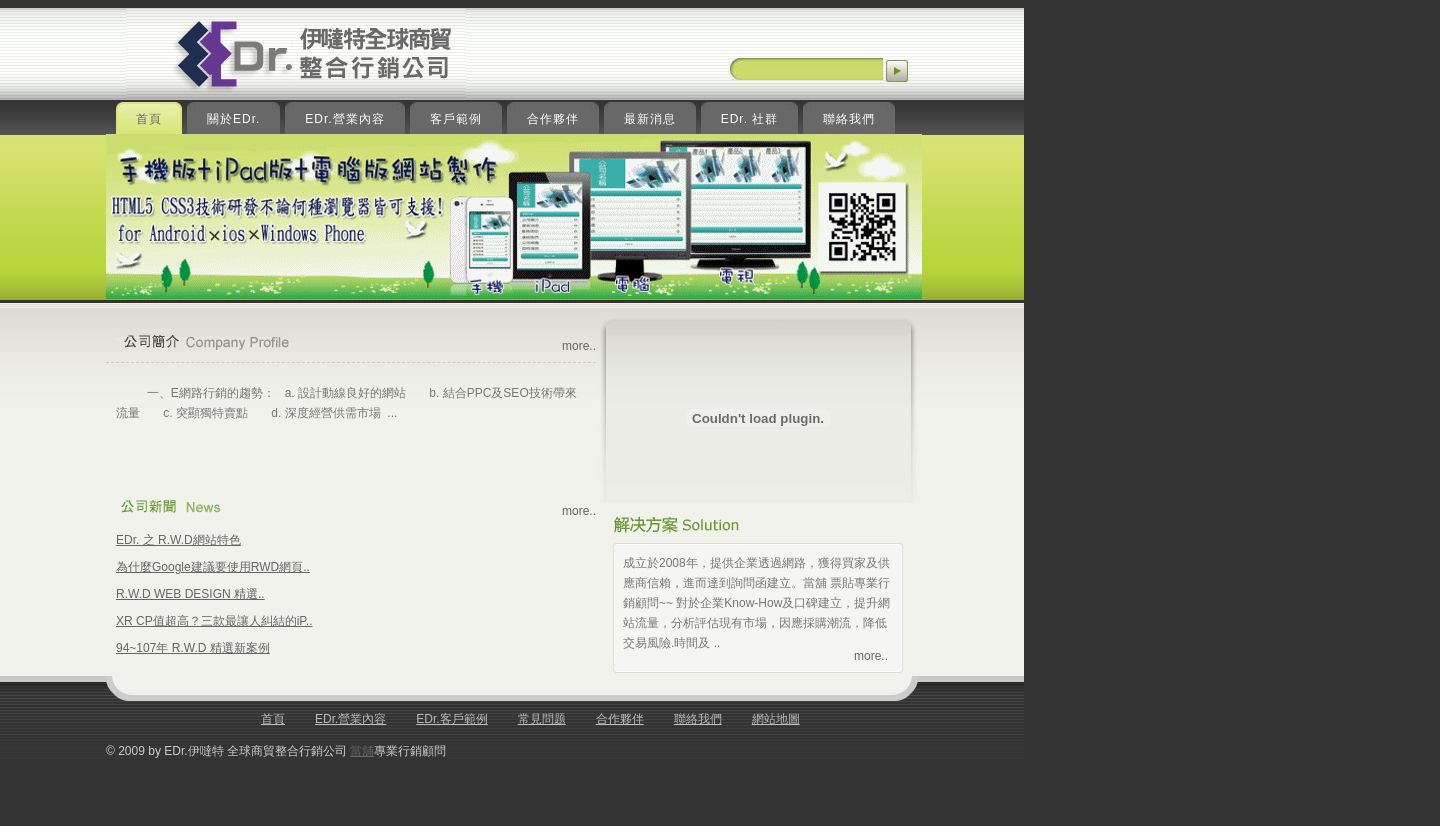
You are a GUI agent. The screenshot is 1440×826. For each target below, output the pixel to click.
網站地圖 (776, 719)
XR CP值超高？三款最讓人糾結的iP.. (214, 621)
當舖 (362, 751)
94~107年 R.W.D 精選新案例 (193, 648)
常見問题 (542, 719)
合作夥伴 (620, 719)
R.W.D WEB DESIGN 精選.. (190, 594)
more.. (579, 346)
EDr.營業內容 (350, 719)
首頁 (273, 719)
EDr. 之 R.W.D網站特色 (178, 540)
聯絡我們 (698, 719)
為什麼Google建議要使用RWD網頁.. (213, 567)
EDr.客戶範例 (451, 719)
